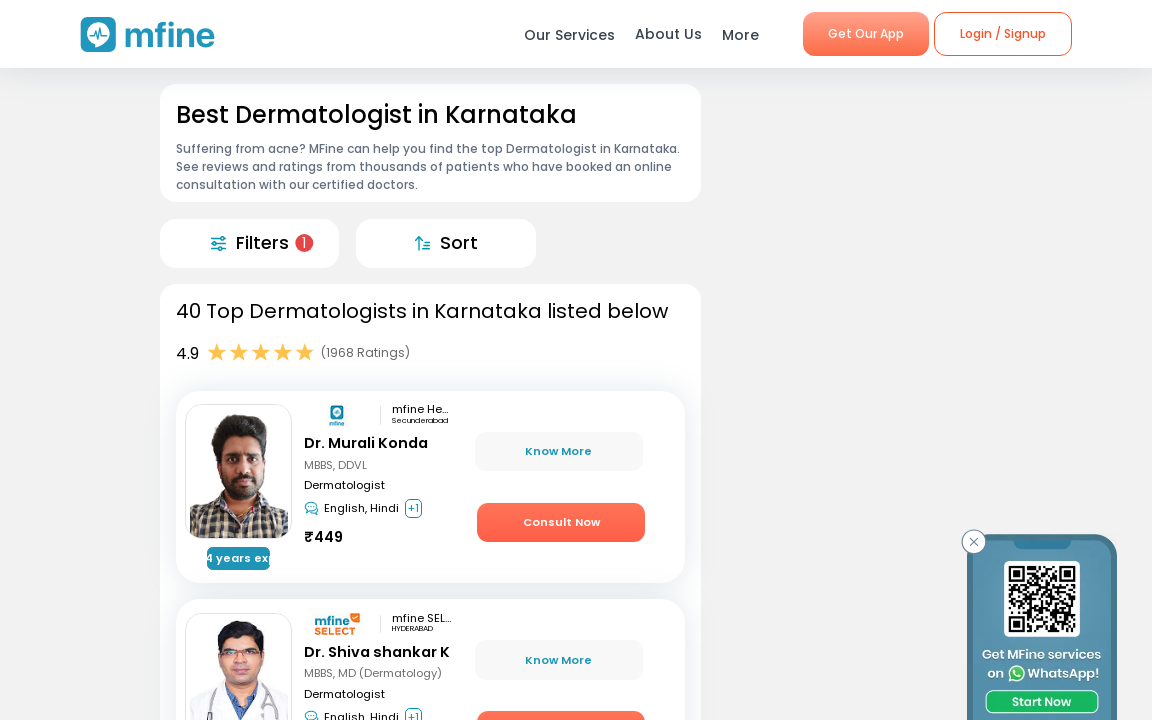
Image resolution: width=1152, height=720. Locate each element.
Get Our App (866, 33)
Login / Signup (1003, 33)
